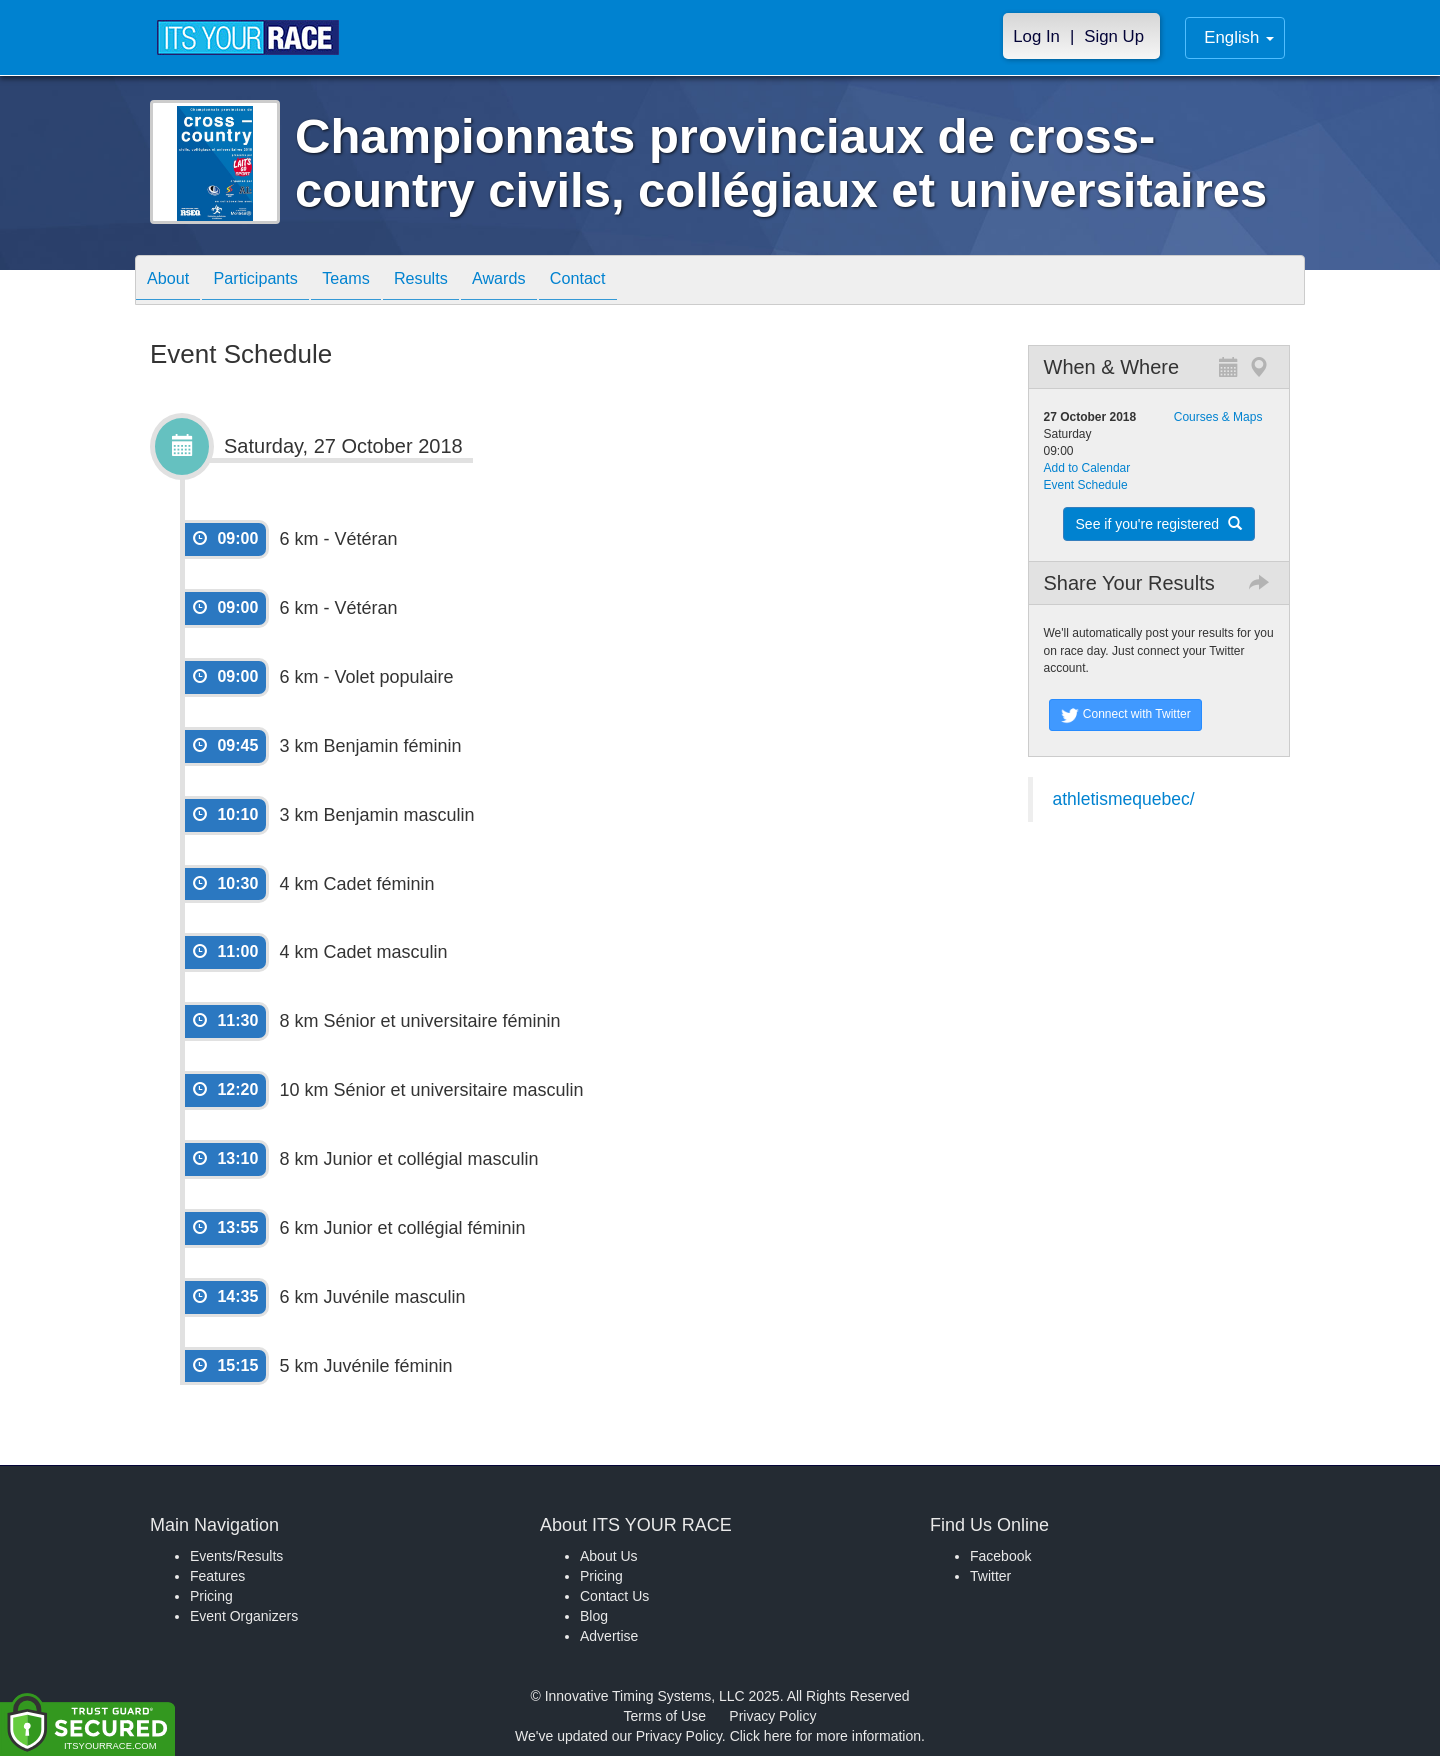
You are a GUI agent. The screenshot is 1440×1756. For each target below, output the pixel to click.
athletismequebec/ (1124, 799)
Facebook (1000, 1556)
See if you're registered (1159, 524)
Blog (594, 1616)
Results (456, 281)
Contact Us (614, 1596)
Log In (1036, 36)
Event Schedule (1086, 485)
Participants (271, 281)
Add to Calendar (1087, 468)
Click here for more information (825, 1736)
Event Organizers (244, 1616)
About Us (609, 1556)
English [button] (1239, 37)
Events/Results (236, 1556)
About (173, 281)
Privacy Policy (772, 1716)
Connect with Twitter (1125, 715)
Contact (633, 281)
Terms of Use (665, 1716)
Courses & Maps (1218, 417)
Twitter (990, 1576)
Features (217, 1576)
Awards (544, 281)
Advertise (609, 1636)
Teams (371, 281)
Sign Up (1114, 36)
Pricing (211, 1596)
